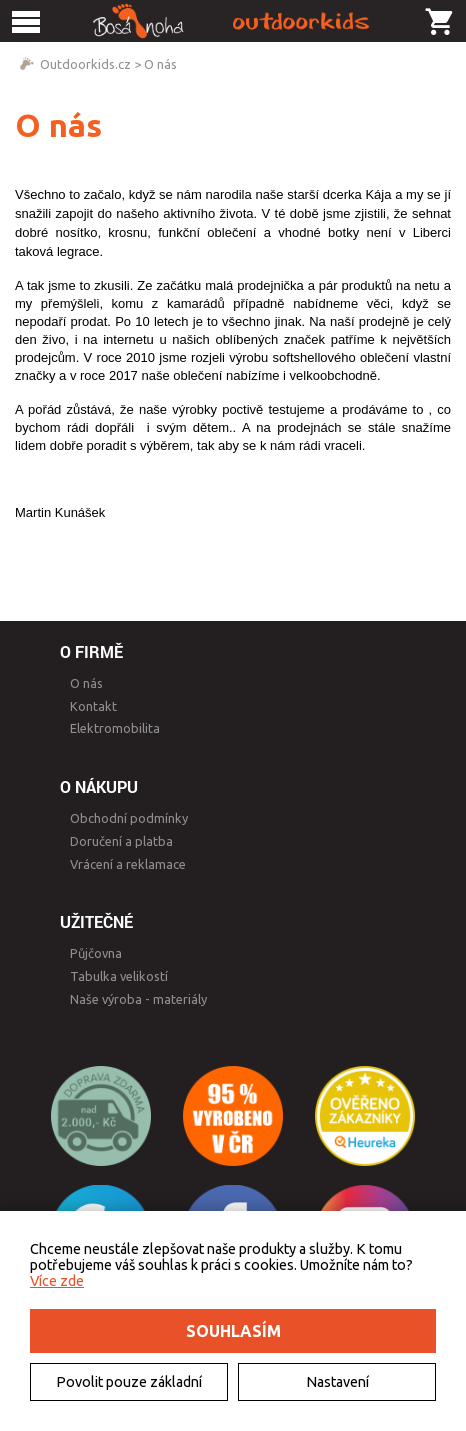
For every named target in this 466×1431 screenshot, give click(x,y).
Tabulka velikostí (119, 976)
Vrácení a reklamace (128, 864)
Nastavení (337, 1382)
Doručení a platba (121, 841)
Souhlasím (233, 1331)
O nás (160, 64)
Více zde (57, 1281)
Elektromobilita (115, 728)
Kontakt (93, 706)
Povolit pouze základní (129, 1382)
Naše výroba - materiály (138, 999)
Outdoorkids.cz (85, 64)
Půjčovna (96, 953)
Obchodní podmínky (129, 818)
